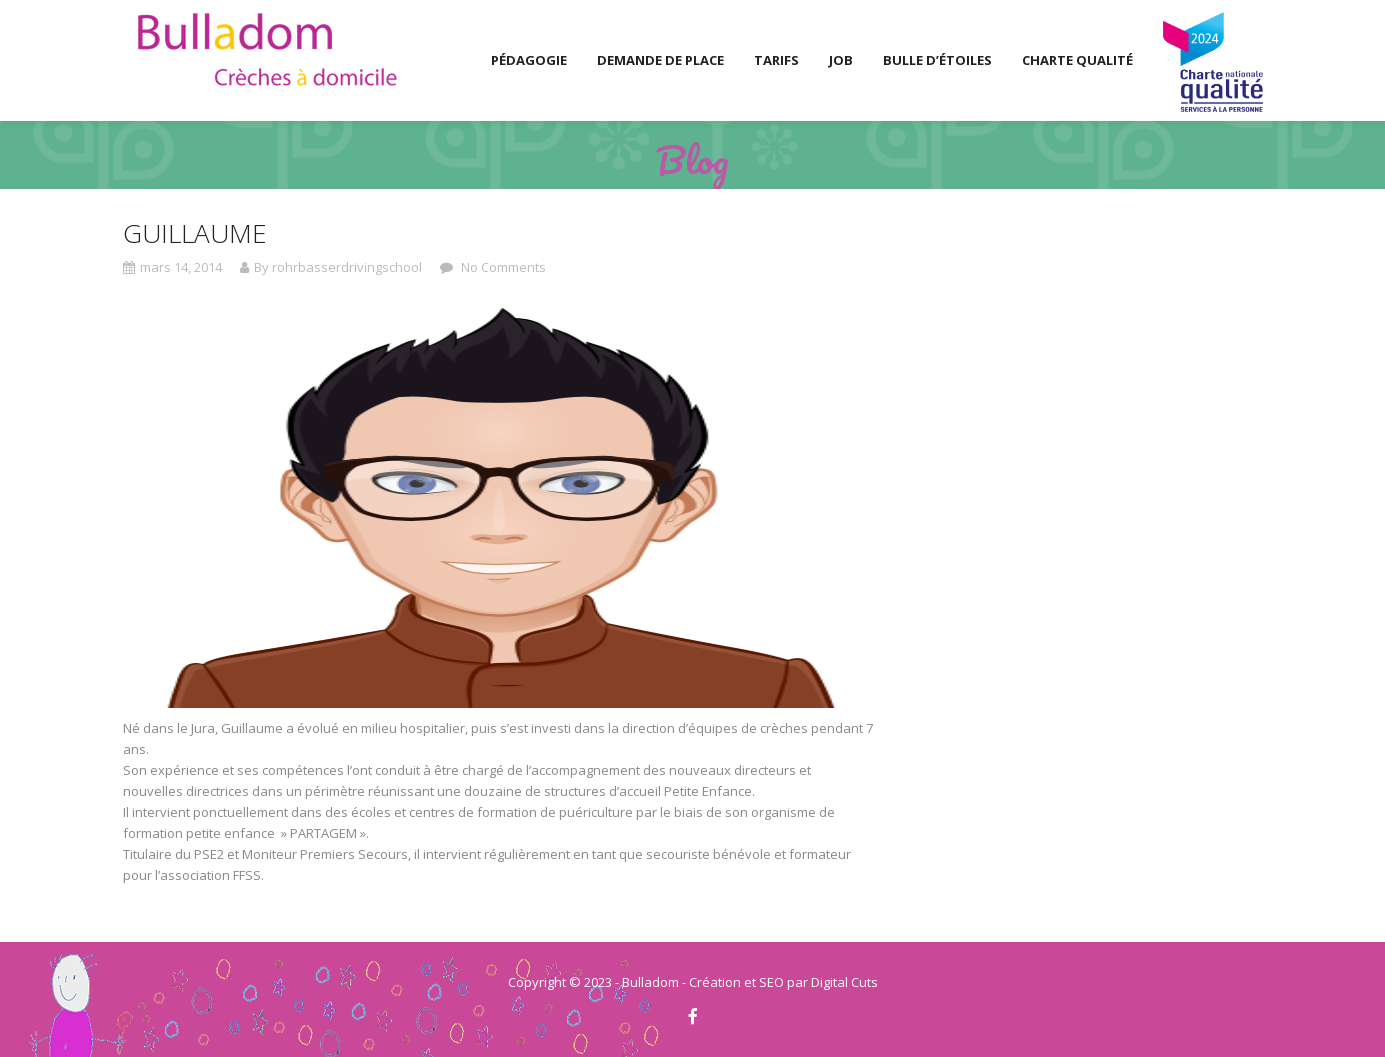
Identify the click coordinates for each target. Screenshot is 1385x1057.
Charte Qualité (1077, 60)
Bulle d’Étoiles (937, 60)
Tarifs (776, 60)
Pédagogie (529, 60)
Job (841, 60)
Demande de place (660, 60)
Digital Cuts (844, 982)
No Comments (502, 267)
